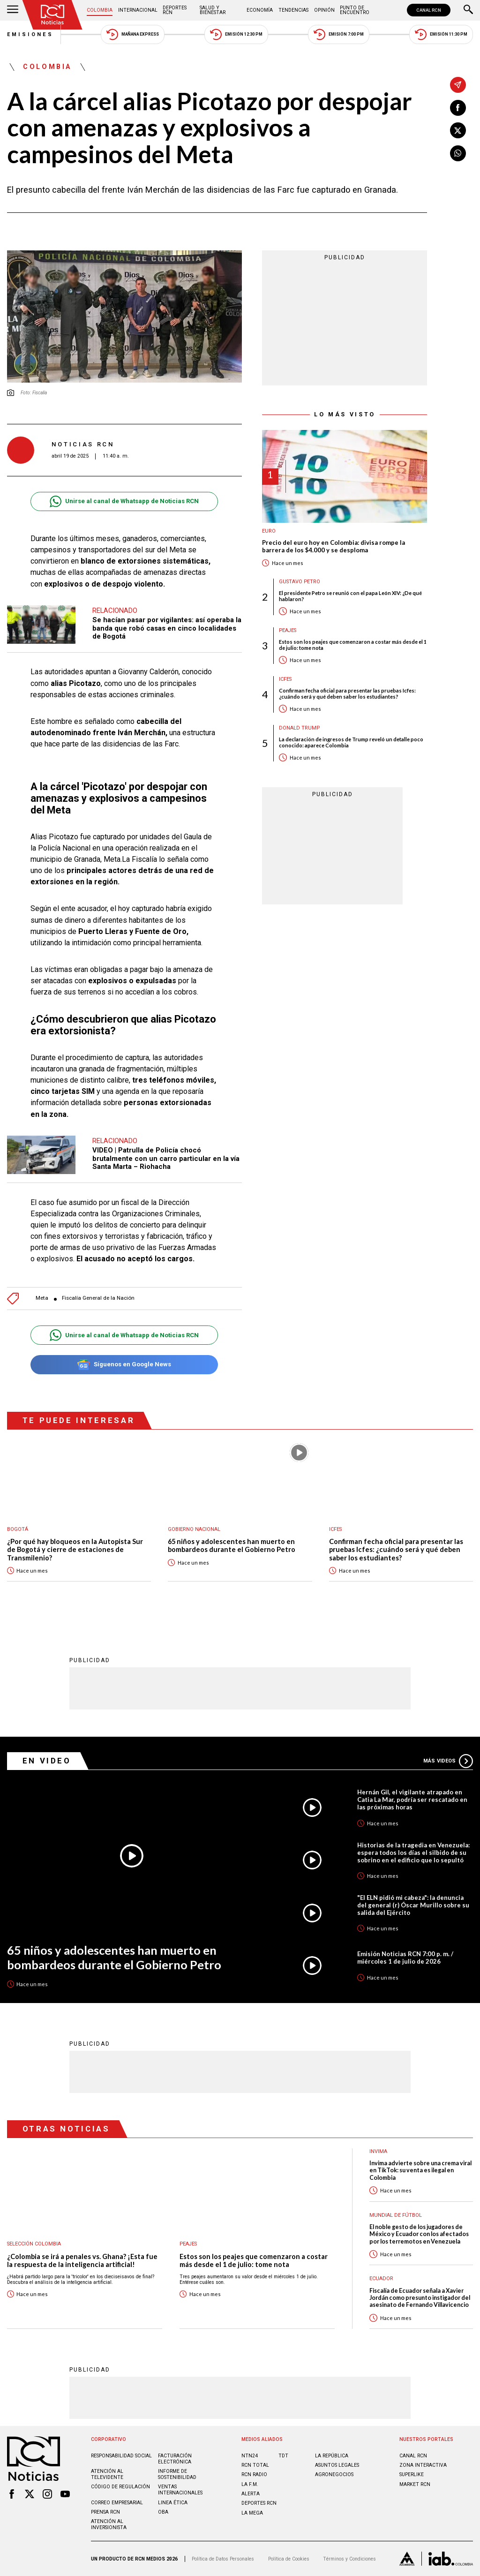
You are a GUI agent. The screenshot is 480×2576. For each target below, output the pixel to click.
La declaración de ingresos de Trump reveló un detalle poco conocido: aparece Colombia (351, 742)
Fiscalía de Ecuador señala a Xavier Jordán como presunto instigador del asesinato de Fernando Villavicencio (419, 2298)
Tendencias (293, 10)
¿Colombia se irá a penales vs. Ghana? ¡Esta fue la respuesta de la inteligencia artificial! (82, 2260)
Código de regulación (120, 2487)
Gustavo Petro (299, 582)
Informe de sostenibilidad (177, 2474)
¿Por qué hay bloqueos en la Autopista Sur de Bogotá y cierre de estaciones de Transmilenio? (75, 1549)
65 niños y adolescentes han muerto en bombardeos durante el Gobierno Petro (231, 1545)
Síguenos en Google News (124, 1364)
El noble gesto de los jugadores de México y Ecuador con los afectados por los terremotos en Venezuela (419, 2234)
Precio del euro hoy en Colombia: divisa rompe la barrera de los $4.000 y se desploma (333, 546)
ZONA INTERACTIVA (423, 2465)
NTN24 (249, 2456)
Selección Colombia (34, 2244)
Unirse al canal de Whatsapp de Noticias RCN (124, 501)
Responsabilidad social (121, 2456)
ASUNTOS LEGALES (337, 2465)
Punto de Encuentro (354, 10)
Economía (260, 10)
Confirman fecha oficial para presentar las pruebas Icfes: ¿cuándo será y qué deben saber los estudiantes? (347, 693)
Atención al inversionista (109, 2524)
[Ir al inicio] (52, 15)
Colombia (99, 10)
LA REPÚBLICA (331, 2456)
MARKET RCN (414, 2484)
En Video (46, 1760)
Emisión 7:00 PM (339, 34)
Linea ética (173, 2503)
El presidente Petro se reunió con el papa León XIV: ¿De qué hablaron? (350, 596)
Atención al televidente (107, 2474)
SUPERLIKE (411, 2474)
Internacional (138, 10)
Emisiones (30, 34)
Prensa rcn (105, 2512)
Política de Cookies (288, 2559)
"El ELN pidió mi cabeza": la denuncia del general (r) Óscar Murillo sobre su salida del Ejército (413, 1905)
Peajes (287, 630)
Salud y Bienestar (212, 10)
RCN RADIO (254, 2474)
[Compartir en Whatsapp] (458, 153)
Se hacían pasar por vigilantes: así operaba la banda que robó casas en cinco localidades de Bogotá (166, 628)
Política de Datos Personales (223, 2559)
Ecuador (381, 2278)
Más (448, 1761)
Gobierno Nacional (194, 1529)
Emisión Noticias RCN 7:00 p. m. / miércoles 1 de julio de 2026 (405, 1957)
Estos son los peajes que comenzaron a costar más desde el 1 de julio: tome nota (353, 645)
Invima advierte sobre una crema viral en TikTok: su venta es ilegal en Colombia (420, 2170)
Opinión (324, 10)
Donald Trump (299, 728)
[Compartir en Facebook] (458, 108)
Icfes (285, 679)
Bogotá (17, 1529)
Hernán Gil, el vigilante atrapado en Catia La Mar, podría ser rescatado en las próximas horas (412, 1799)
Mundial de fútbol (395, 2215)
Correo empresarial (117, 2503)
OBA (163, 2512)
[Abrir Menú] (12, 10)
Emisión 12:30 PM (236, 34)
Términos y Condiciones (349, 2559)
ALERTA (250, 2494)
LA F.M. (249, 2484)
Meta (42, 1298)
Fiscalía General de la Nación (98, 1298)
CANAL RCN (428, 10)
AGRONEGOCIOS (334, 2474)
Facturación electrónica (175, 2459)
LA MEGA (252, 2513)
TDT (283, 2456)
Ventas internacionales (180, 2490)
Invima (378, 2151)
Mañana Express (132, 34)
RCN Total (255, 2465)
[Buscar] (468, 10)
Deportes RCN (175, 10)
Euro (269, 531)
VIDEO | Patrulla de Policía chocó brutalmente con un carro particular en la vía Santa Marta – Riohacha (166, 1158)
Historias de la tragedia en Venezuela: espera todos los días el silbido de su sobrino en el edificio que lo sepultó (413, 1852)
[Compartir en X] (458, 130)
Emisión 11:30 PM (441, 34)
